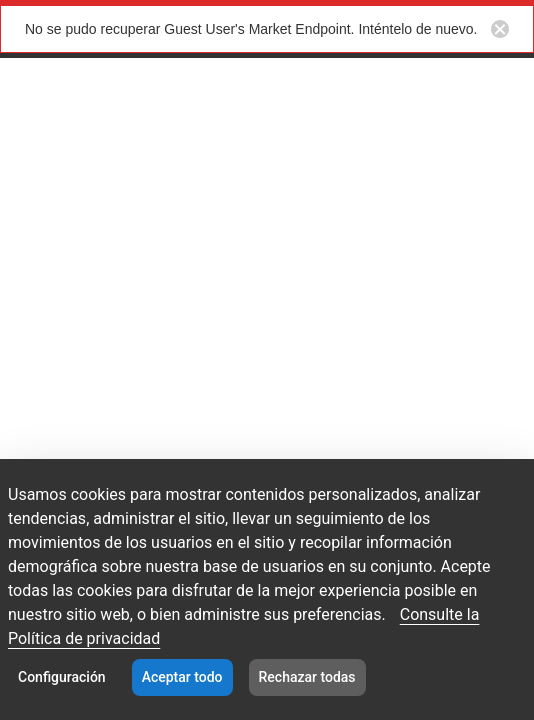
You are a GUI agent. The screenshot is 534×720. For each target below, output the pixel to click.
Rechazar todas (307, 677)
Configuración (62, 677)
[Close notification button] (500, 29)
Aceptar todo (182, 677)
